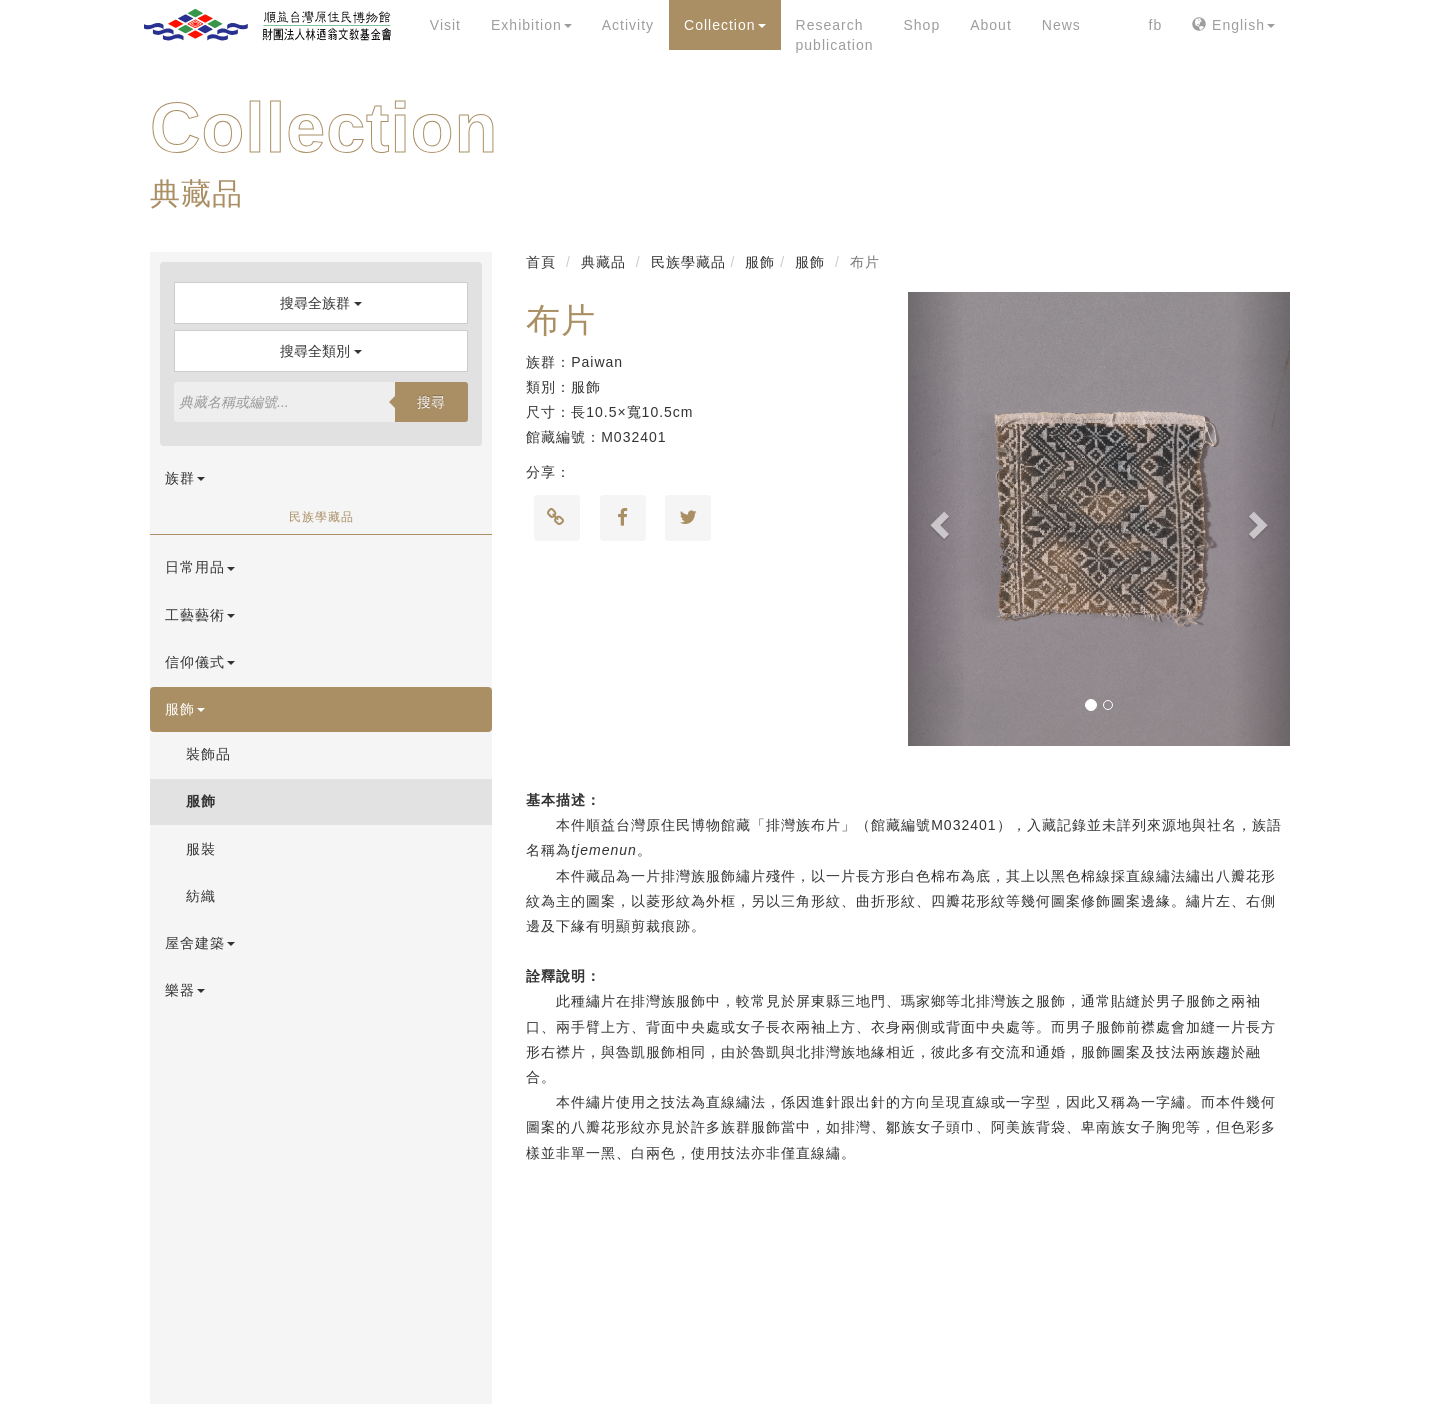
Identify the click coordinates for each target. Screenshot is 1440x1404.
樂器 (185, 990)
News (1061, 25)
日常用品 (200, 567)
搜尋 (431, 402)
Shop (921, 25)
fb (1156, 25)
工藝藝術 (200, 615)
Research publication (835, 35)
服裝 (201, 849)
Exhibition (531, 25)
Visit (445, 25)
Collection (724, 25)
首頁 (541, 262)
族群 (185, 478)
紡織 (201, 896)
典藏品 (603, 262)
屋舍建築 (200, 943)
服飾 (185, 709)
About (991, 25)
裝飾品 (208, 754)
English (1233, 25)
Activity (628, 25)
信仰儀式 (200, 662)
